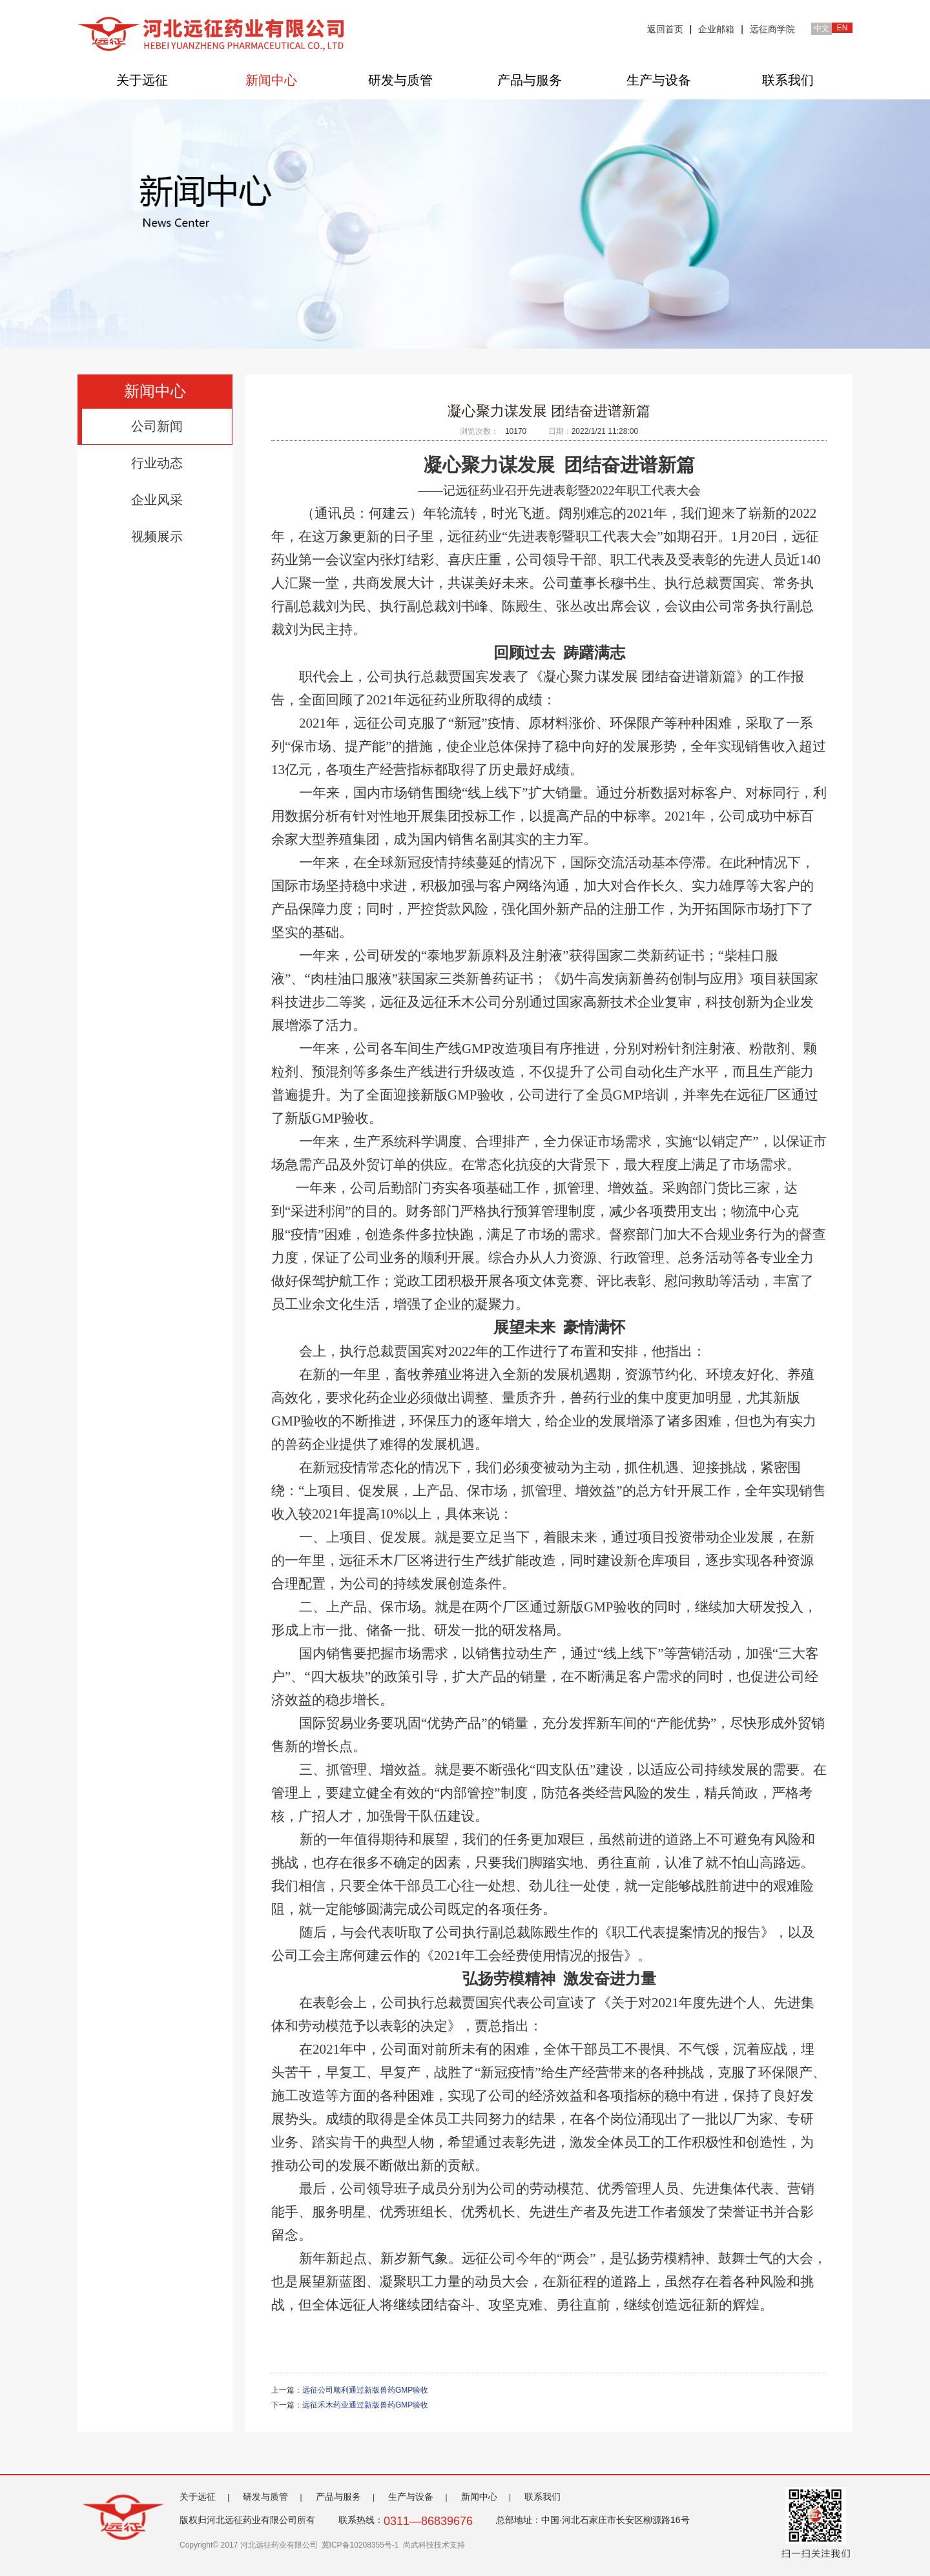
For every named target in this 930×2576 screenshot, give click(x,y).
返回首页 (665, 29)
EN (842, 27)
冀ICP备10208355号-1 (360, 2545)
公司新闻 (157, 426)
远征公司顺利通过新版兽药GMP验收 (365, 2390)
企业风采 (157, 500)
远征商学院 (772, 29)
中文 (821, 28)
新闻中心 (271, 80)
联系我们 (788, 80)
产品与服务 (529, 80)
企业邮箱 (716, 29)
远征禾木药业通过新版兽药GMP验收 (365, 2404)
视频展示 (157, 536)
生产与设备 (658, 80)
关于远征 (142, 80)
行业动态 (157, 463)
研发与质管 (400, 80)
